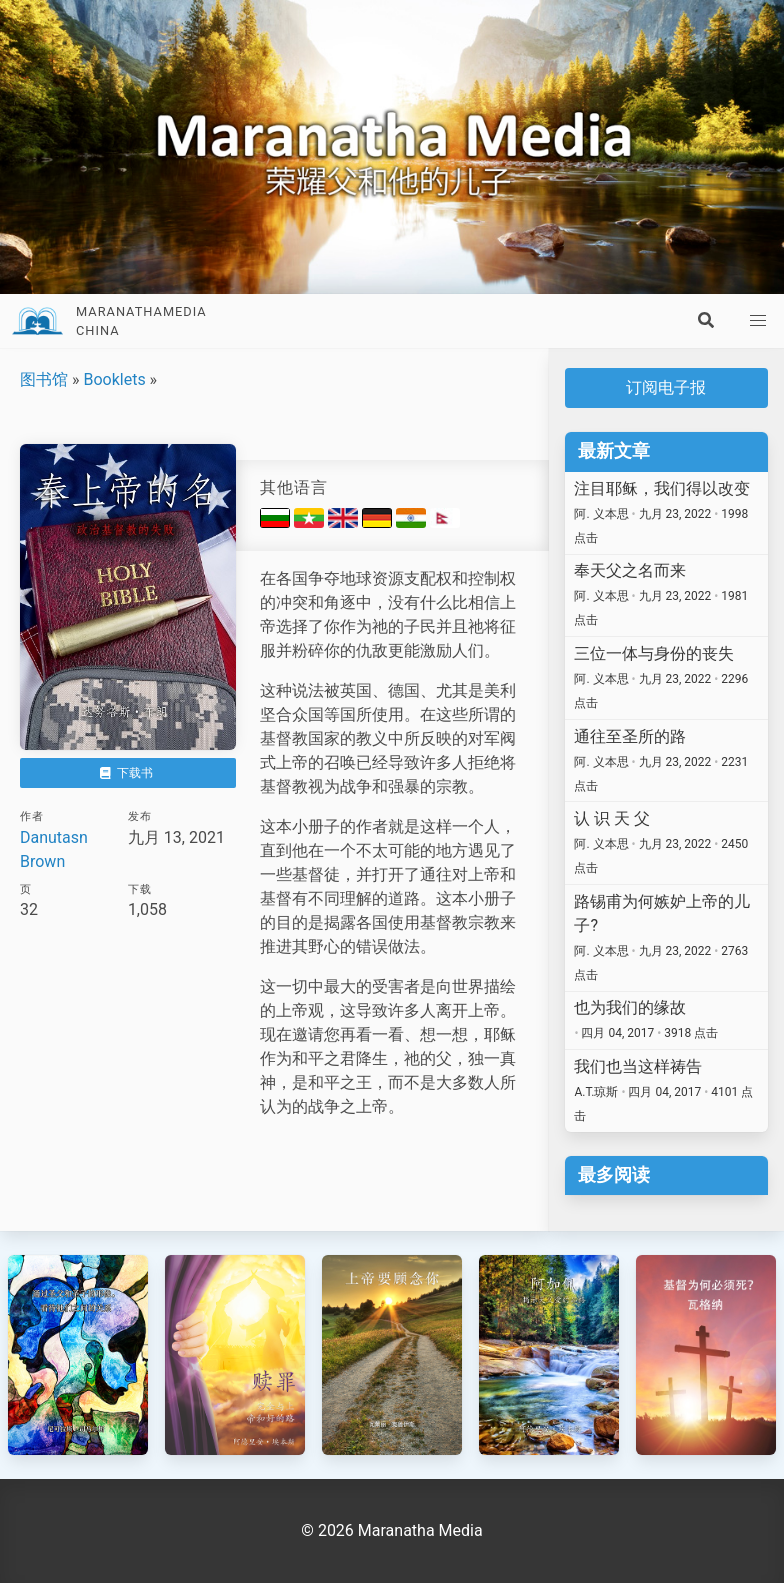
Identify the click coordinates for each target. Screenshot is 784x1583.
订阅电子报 (666, 387)
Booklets (114, 379)
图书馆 (44, 379)
